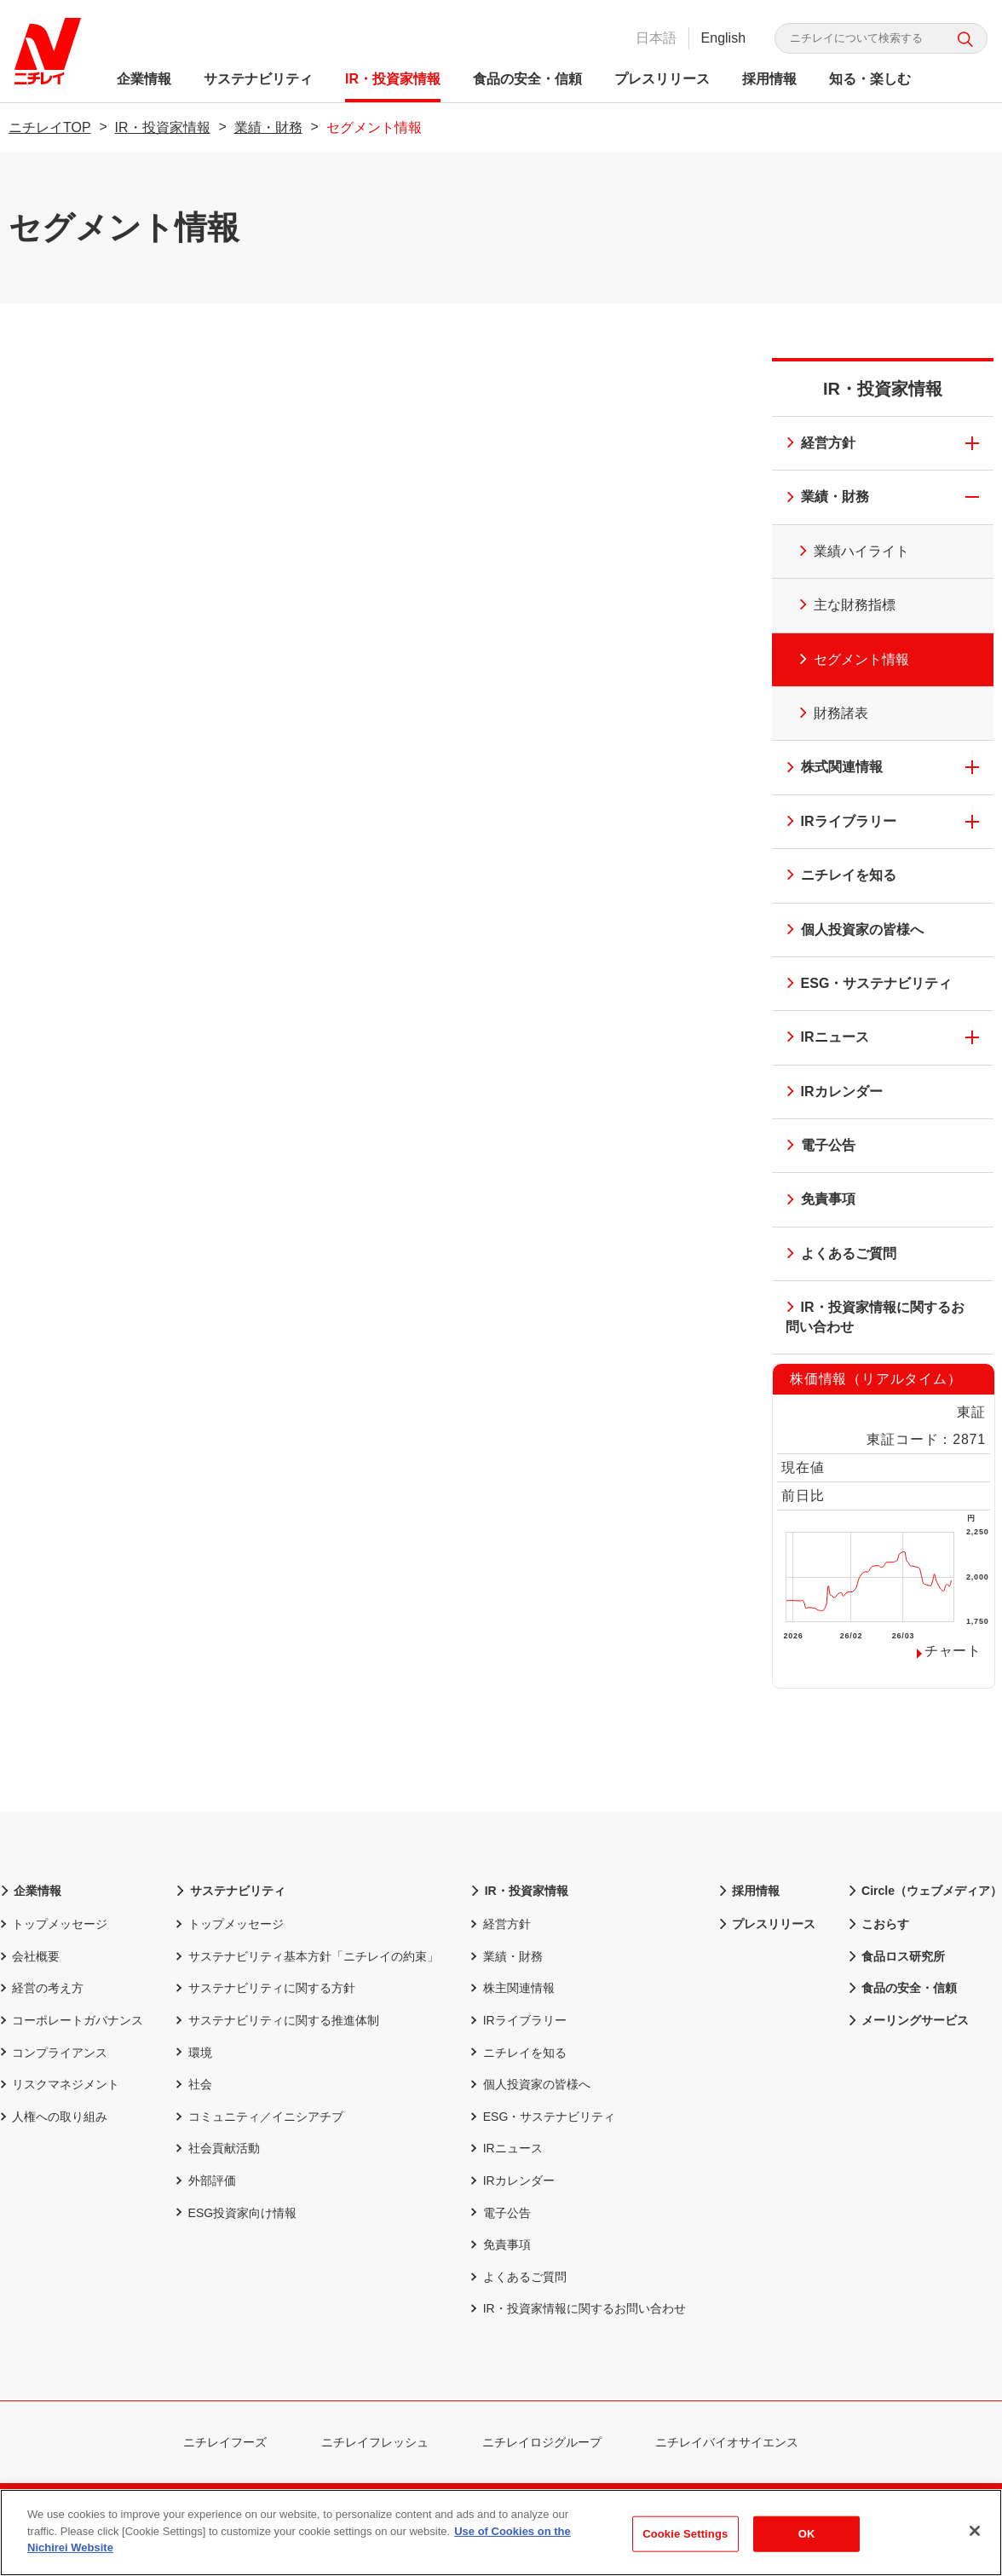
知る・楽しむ (872, 79)
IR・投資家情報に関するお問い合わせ (870, 1316)
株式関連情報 (829, 768)
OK (806, 2533)
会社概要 (30, 1956)
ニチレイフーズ (234, 2442)
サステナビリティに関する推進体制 (277, 2020)
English (721, 38)
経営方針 (815, 444)
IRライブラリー (835, 823)
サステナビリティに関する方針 (265, 1988)
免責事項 (815, 1201)
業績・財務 (268, 127)
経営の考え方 (42, 1988)
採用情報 (772, 79)
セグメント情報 (843, 656)
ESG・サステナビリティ (864, 985)
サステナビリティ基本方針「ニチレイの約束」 (307, 1956)
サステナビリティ (260, 79)
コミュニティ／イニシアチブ (259, 2116)
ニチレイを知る (835, 877)
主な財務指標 (837, 602)
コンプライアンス (53, 2052)
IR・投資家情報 (395, 79)
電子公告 (815, 1147)
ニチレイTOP (50, 127)
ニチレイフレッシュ (384, 2442)
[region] (501, 2532)
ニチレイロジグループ (551, 2442)
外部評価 (205, 2180)
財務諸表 (823, 710)
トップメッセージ (53, 1924)
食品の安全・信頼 (529, 79)
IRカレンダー (829, 1093)
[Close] (974, 2531)
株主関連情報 (512, 1988)
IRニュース (822, 1039)
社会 (193, 2084)
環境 (193, 2052)
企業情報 (146, 79)
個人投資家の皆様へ (849, 931)
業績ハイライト (843, 548)
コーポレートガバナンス (71, 2020)
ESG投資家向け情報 (236, 2213)
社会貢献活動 (217, 2148)
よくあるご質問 (835, 1255)
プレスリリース (664, 79)
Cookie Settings (685, 2533)
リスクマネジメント (59, 2084)
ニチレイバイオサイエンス (736, 2442)
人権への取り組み (53, 2116)
